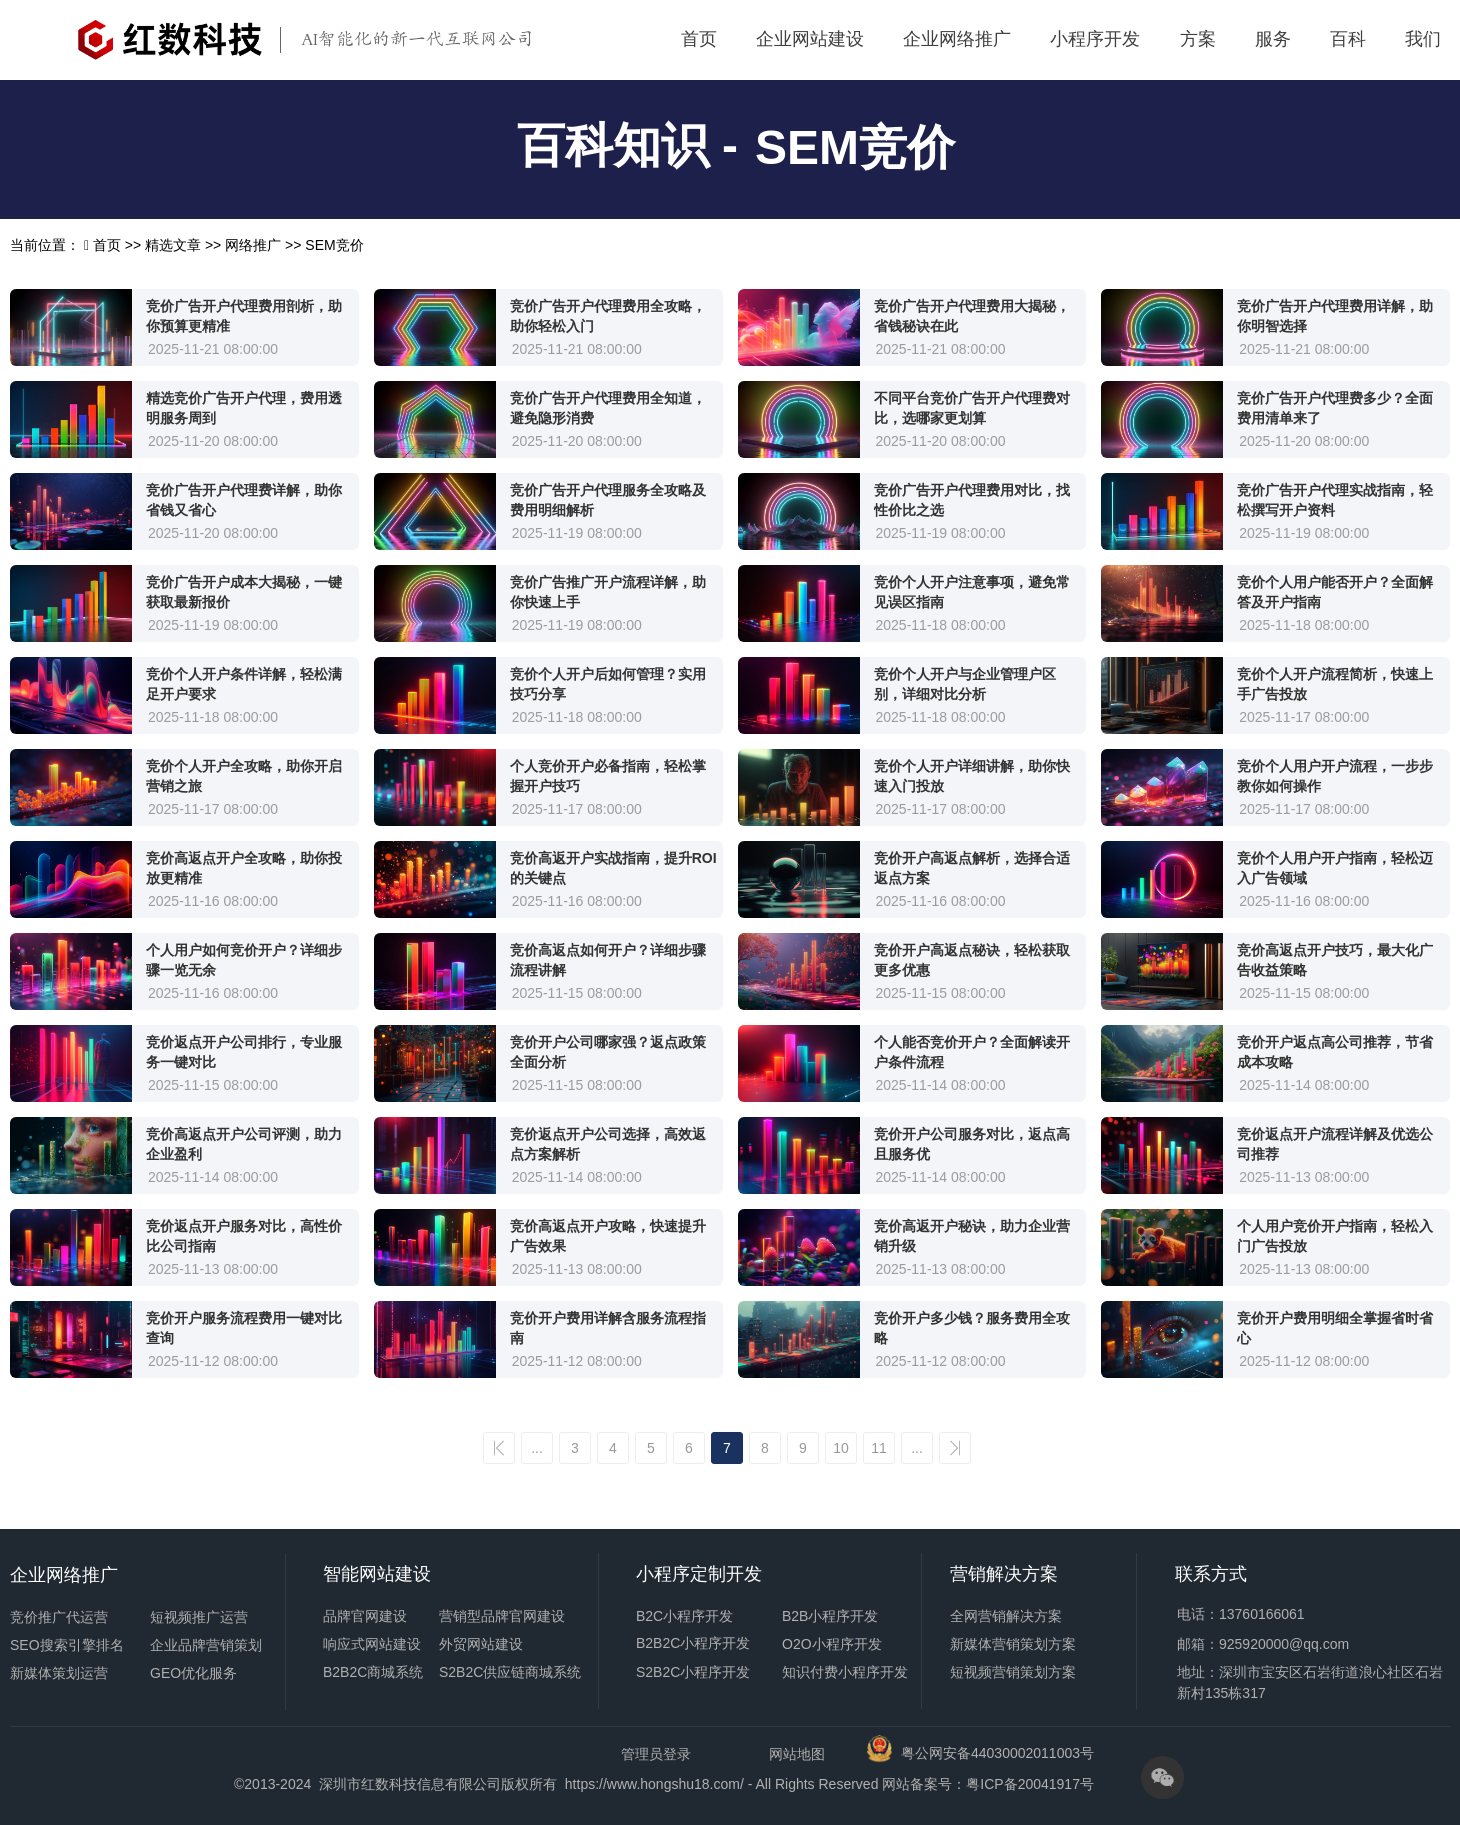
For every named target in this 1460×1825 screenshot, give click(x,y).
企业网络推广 (957, 39)
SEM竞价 (855, 147)
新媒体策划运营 (59, 1673)
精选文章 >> (185, 245)
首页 (699, 39)
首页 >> (119, 245)
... (537, 1448)
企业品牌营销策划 (206, 1645)
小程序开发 (1095, 39)
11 (879, 1448)
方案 (1198, 39)
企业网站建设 (810, 39)
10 (841, 1448)
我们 (1423, 39)
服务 (1273, 39)
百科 (1348, 39)
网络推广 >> (265, 245)
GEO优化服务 (193, 1673)
